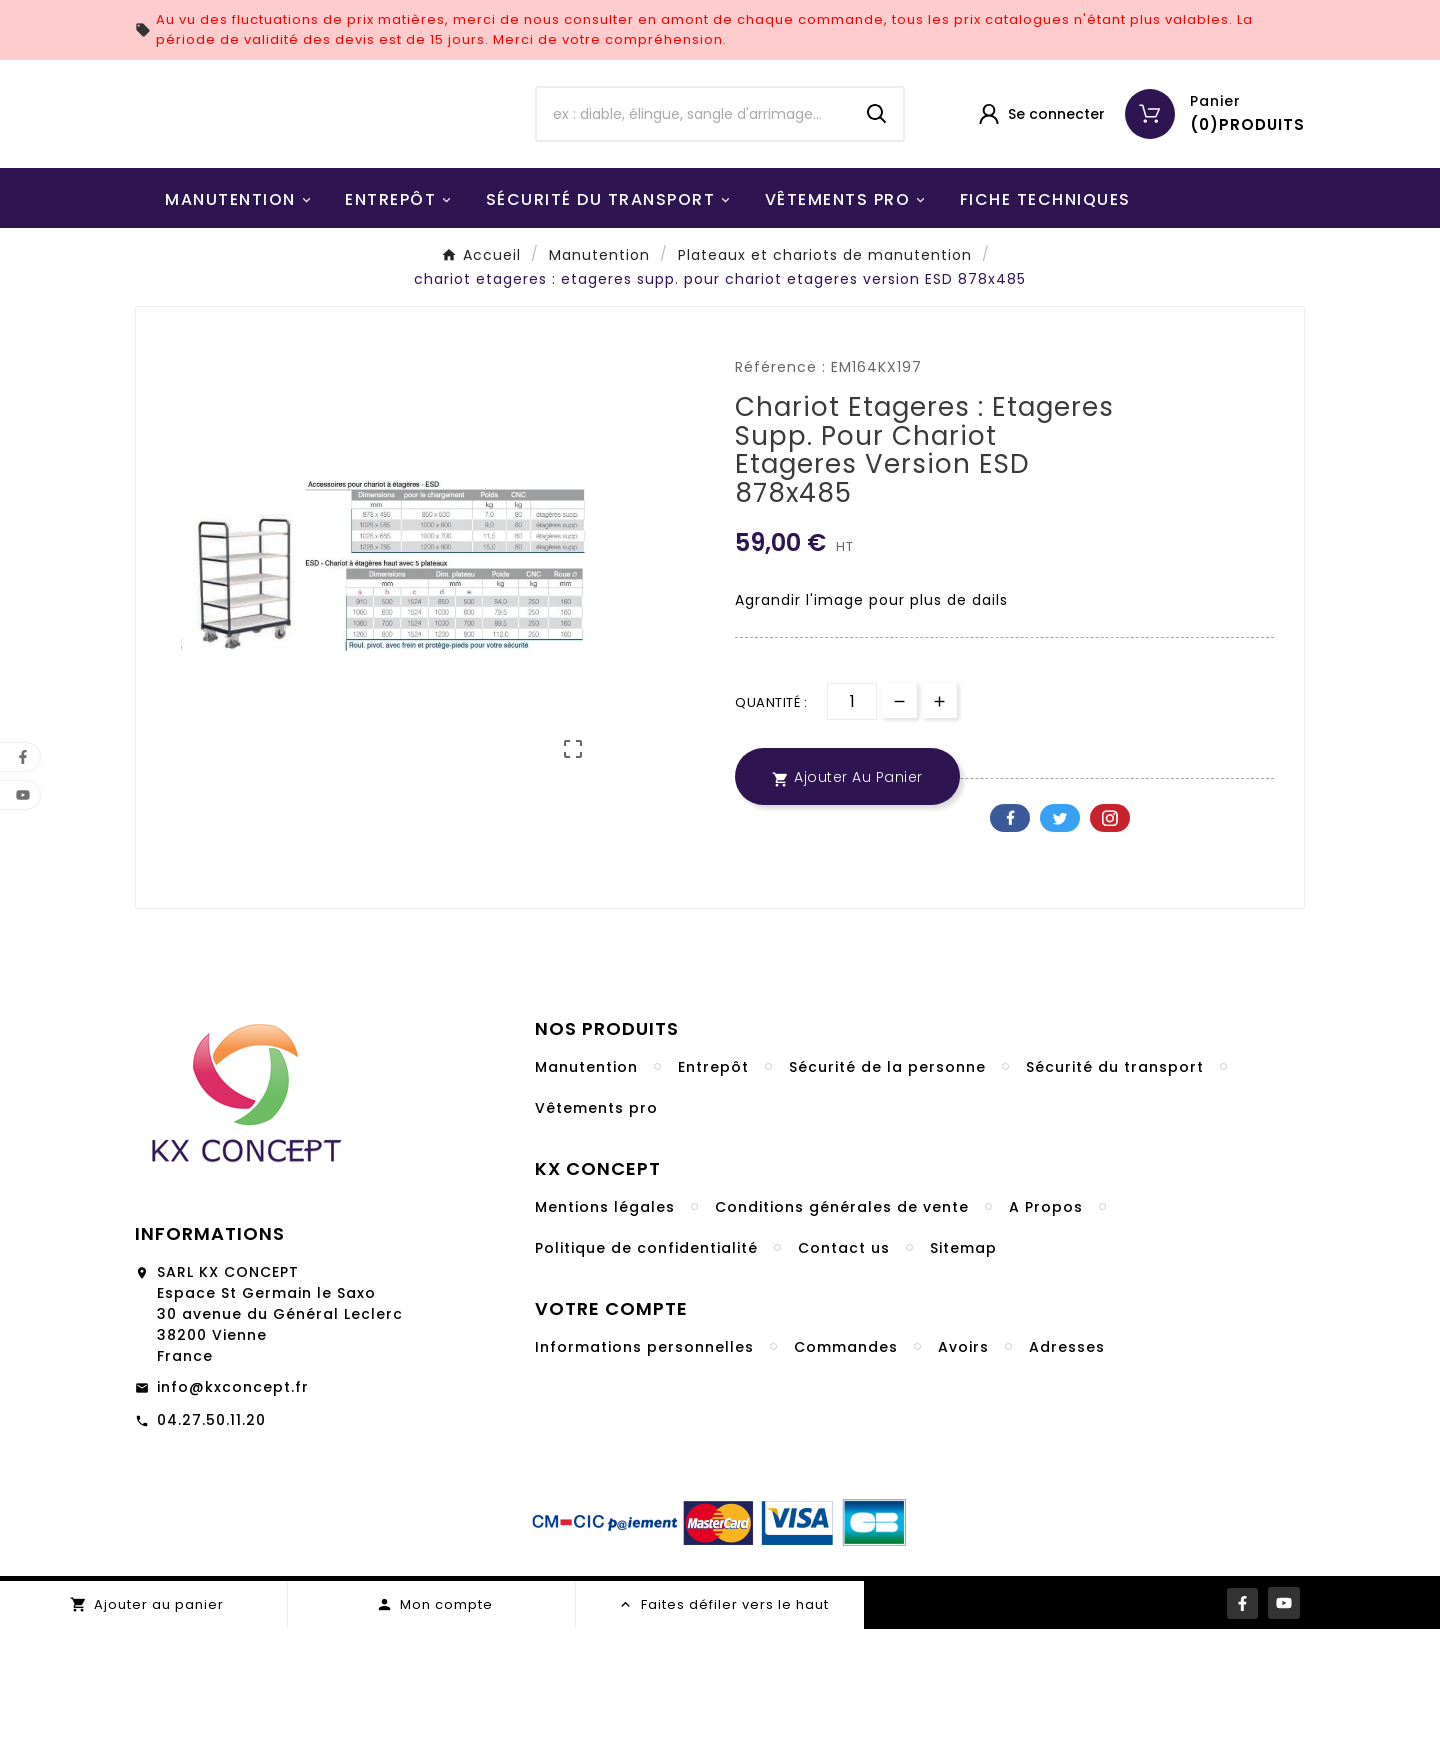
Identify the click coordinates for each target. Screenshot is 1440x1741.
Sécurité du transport (1115, 1179)
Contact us (844, 1360)
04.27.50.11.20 (211, 1532)
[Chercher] (694, 170)
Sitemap (963, 1360)
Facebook (1010, 930)
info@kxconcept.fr (233, 1499)
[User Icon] (1040, 170)
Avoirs (963, 1459)
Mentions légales (605, 1319)
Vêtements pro (596, 1220)
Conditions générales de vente (842, 1319)
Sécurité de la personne (887, 1179)
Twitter (1060, 930)
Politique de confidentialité (646, 1360)
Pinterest (1110, 930)
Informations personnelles (644, 1459)
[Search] (877, 170)
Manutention (586, 1179)
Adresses (1067, 1459)
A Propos (1046, 1319)
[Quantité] (852, 813)
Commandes (846, 1459)
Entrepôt (713, 1179)
